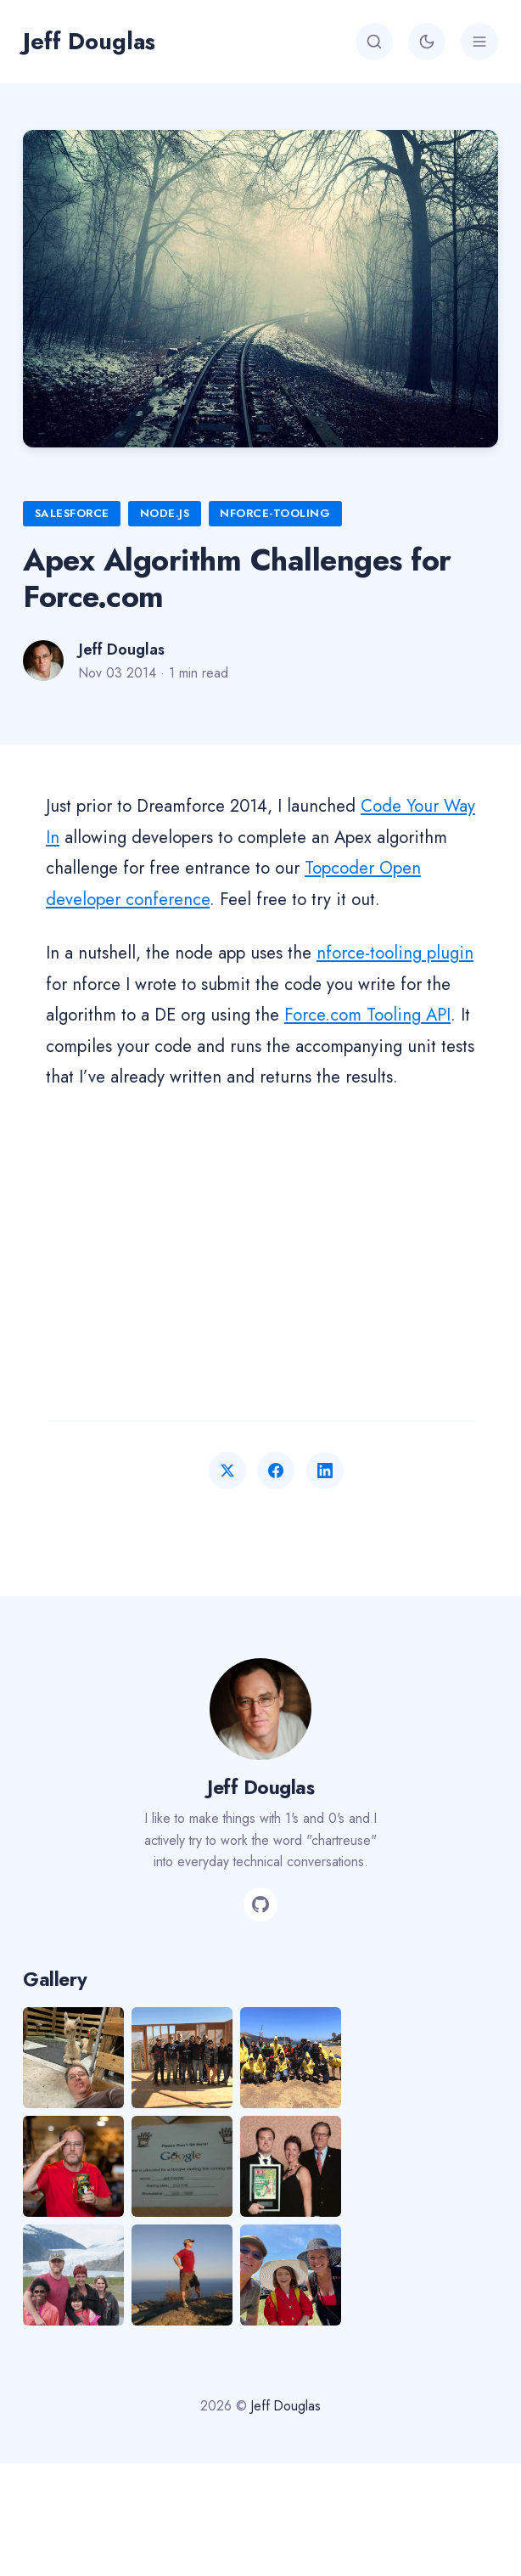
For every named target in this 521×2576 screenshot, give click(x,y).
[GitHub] (260, 1904)
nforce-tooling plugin (395, 952)
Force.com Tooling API (367, 1014)
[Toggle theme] (426, 41)
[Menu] (479, 41)
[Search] (374, 41)
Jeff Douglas (89, 41)
